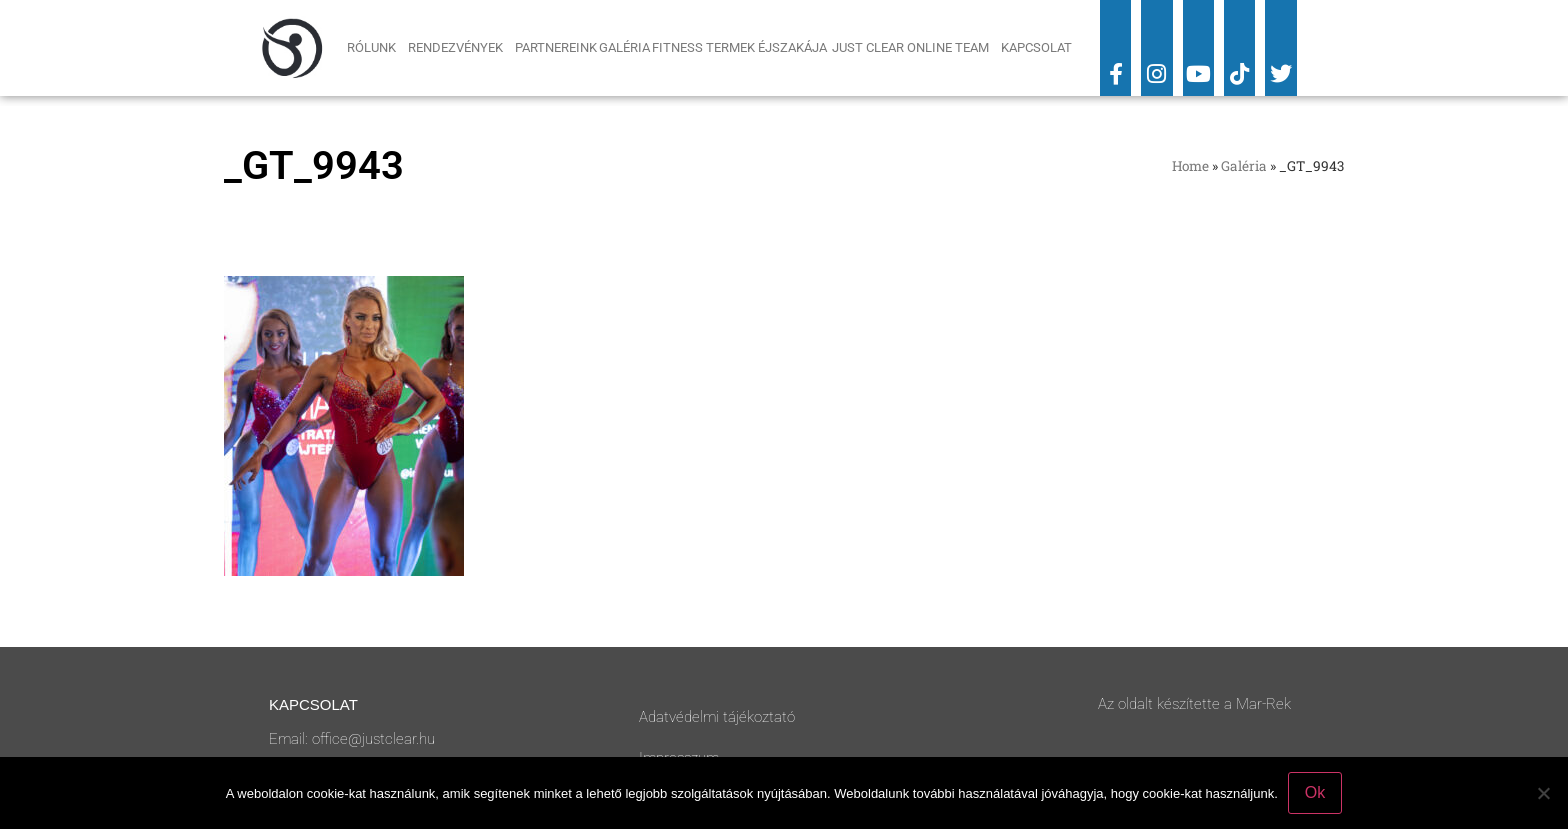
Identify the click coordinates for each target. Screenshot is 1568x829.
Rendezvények (460, 48)
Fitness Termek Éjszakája (741, 47)
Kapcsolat (1036, 47)
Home (1190, 166)
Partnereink (556, 47)
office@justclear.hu (373, 739)
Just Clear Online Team (915, 48)
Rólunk (376, 48)
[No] (1543, 793)
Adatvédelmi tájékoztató (717, 717)
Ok (1315, 792)
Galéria (624, 47)
